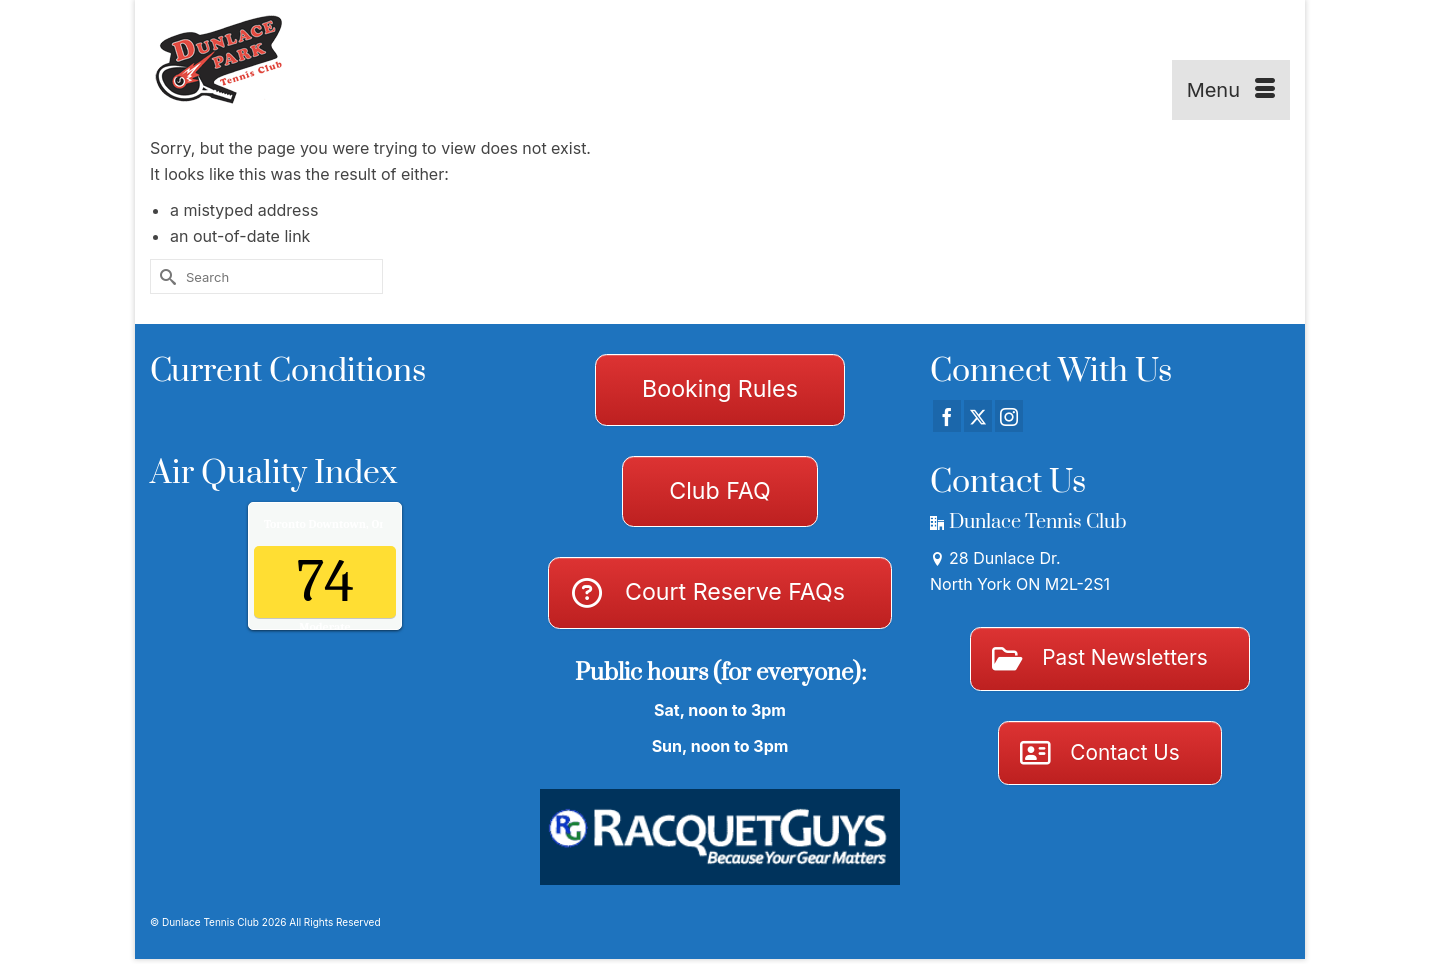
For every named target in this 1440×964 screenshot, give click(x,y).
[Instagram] (1009, 416)
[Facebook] (947, 416)
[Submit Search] (165, 276)
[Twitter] (978, 416)
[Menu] (1231, 90)
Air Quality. (367, 524)
